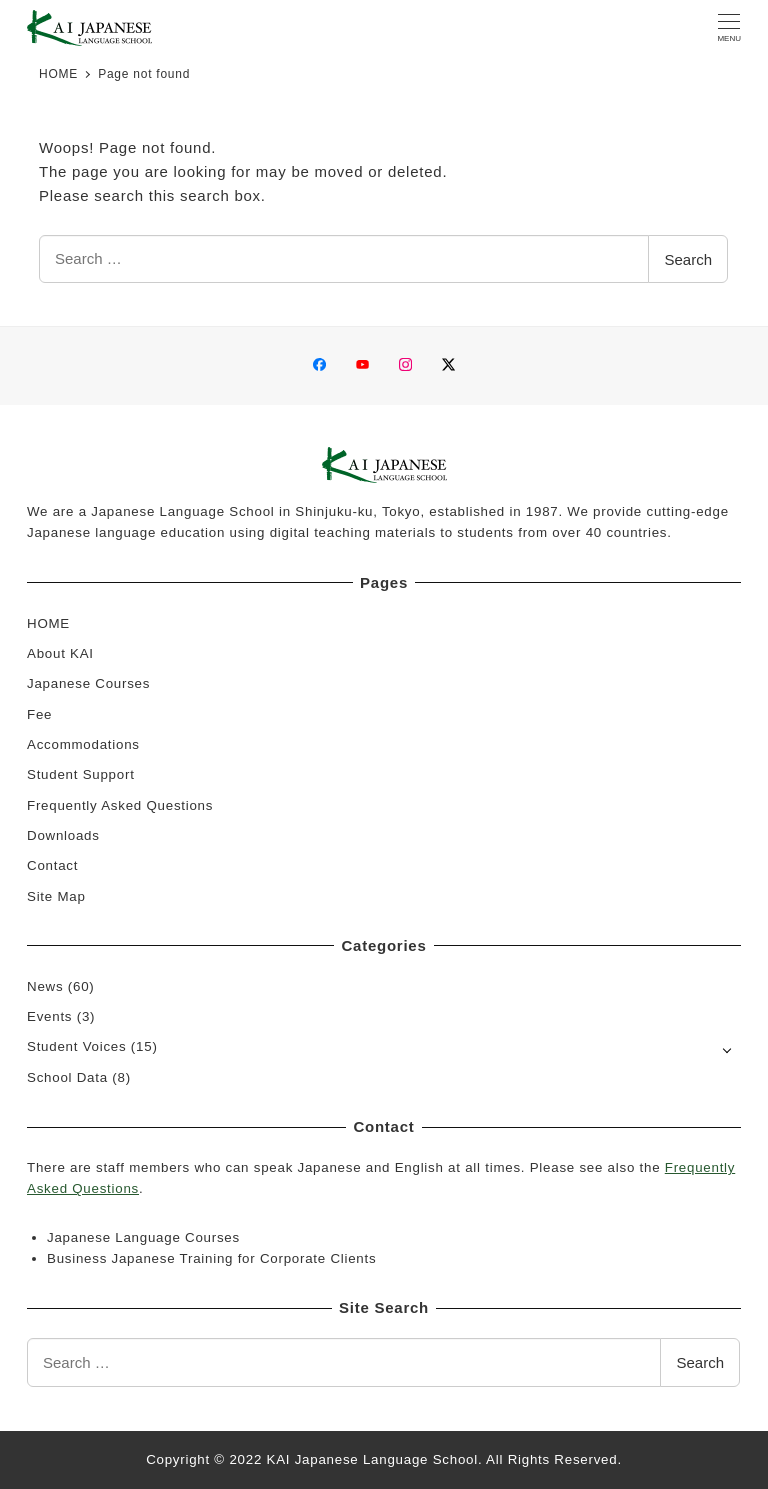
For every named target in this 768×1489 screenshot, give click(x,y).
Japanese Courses (88, 683)
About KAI (60, 653)
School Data (67, 1077)
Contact (52, 865)
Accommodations (83, 744)
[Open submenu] (727, 1048)
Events (49, 1016)
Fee (39, 714)
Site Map (56, 896)
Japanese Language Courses (143, 1237)
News (45, 986)
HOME (48, 623)
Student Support (81, 774)
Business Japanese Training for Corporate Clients (211, 1258)
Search (688, 259)
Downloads (63, 835)
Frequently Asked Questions (120, 805)
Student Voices (76, 1046)
